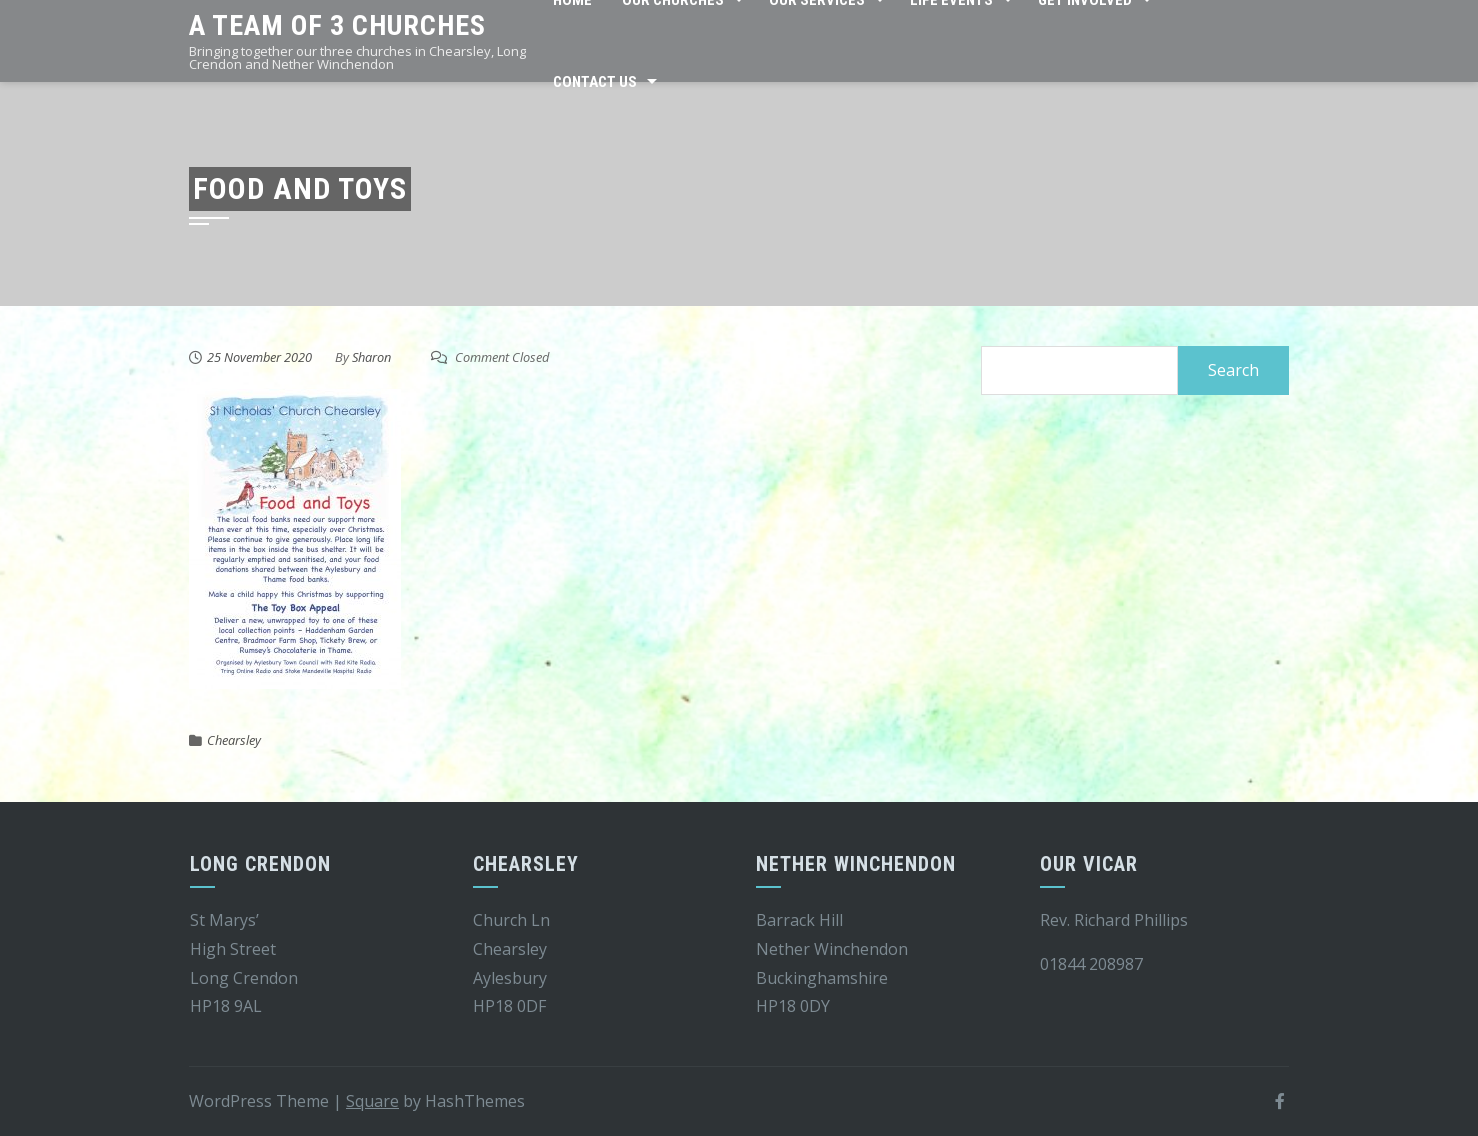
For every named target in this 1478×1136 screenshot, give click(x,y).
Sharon (371, 357)
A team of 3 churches (337, 25)
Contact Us (595, 82)
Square (372, 1101)
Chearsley (234, 740)
